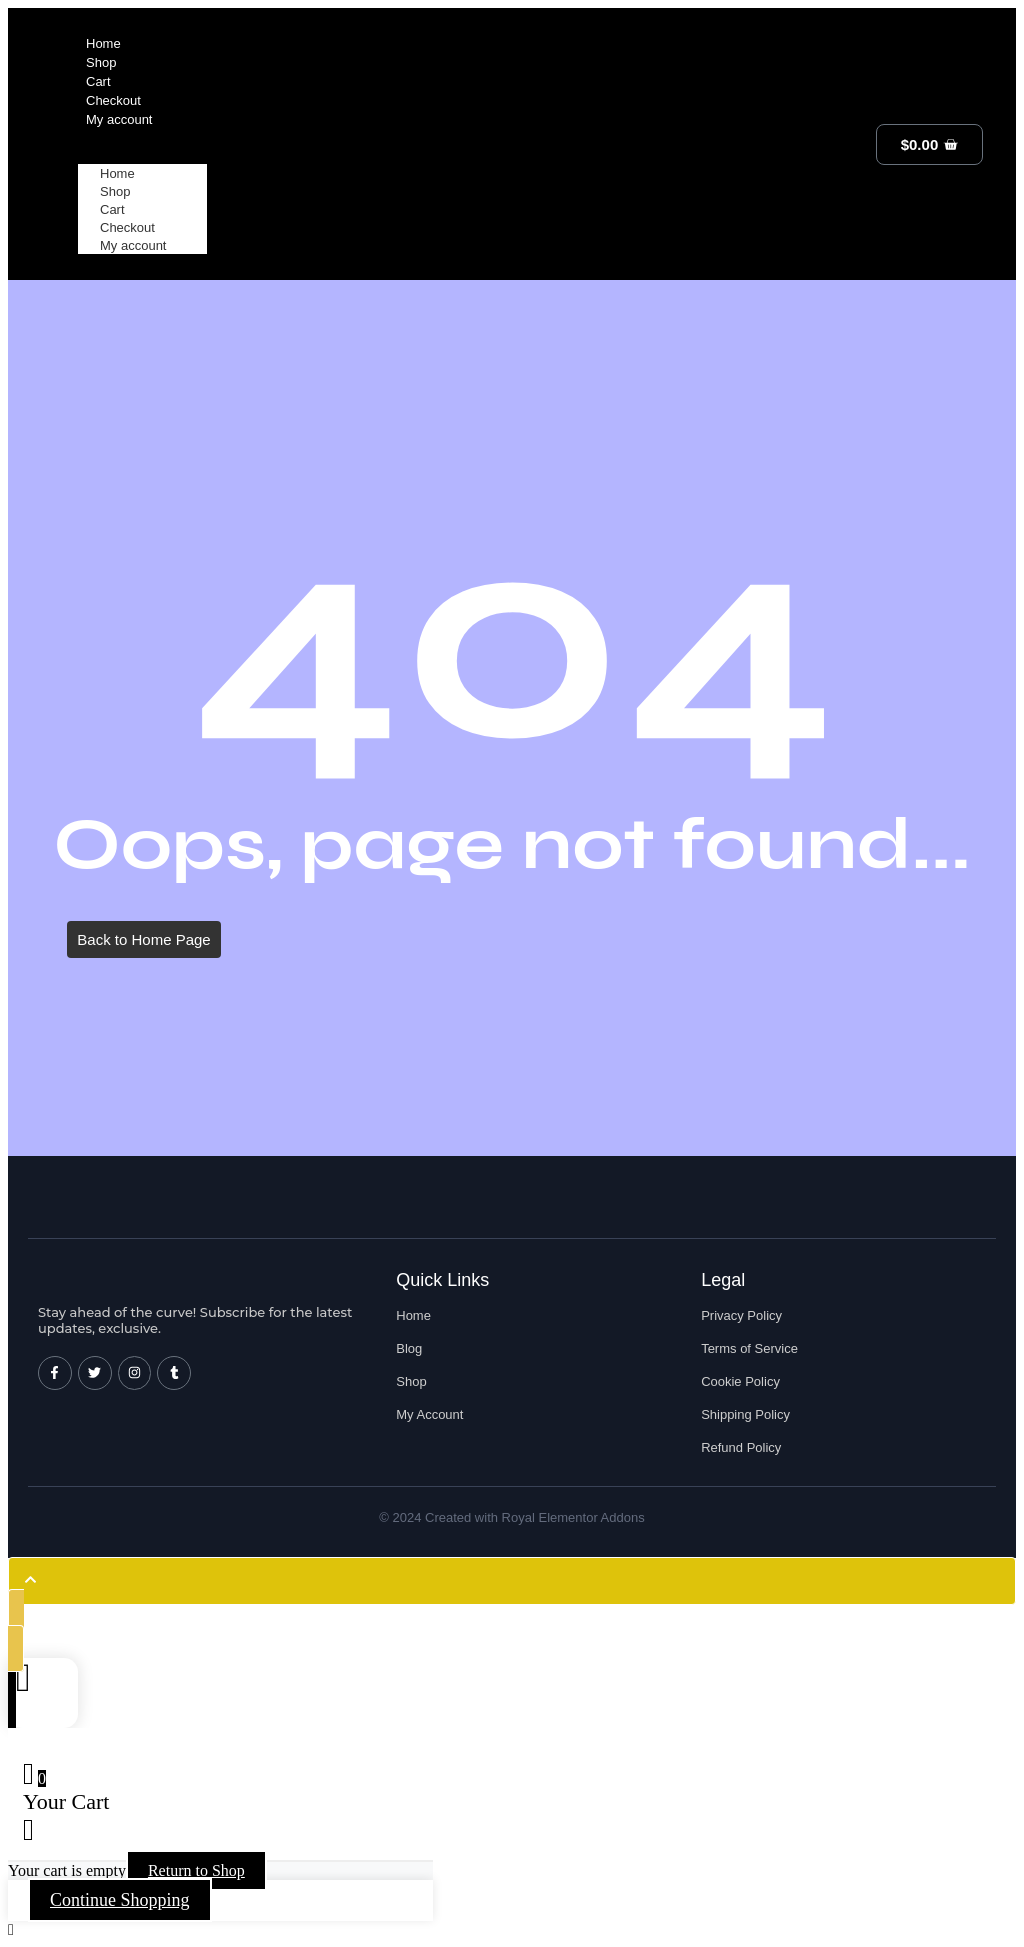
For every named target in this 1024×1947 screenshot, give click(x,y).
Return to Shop (196, 1870)
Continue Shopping (120, 1900)
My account (133, 245)
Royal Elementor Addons (573, 1517)
